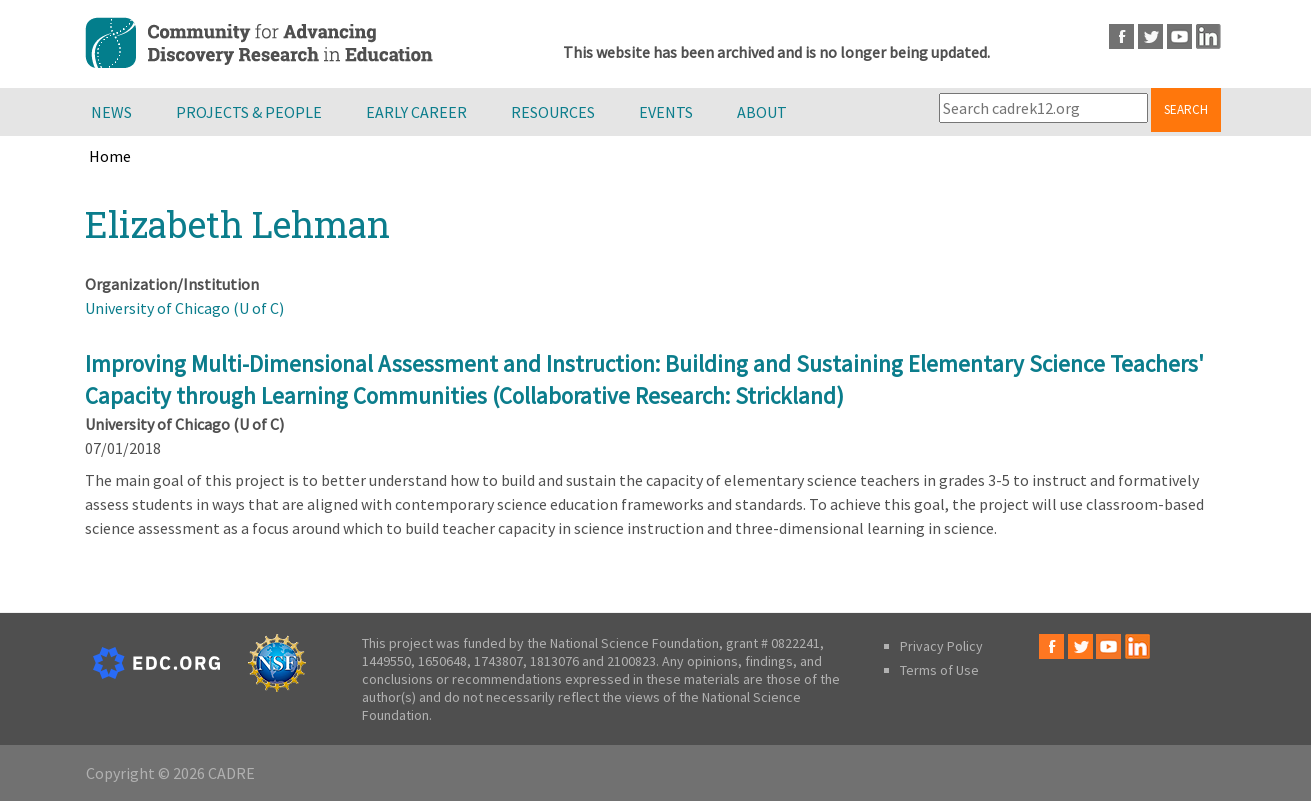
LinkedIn (1208, 36)
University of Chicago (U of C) (184, 308)
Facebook (1121, 36)
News (111, 112)
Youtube (1179, 36)
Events (666, 112)
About (762, 112)
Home (110, 156)
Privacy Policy (941, 646)
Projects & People (249, 112)
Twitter (1150, 36)
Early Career (416, 112)
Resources (553, 112)
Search (1186, 109)
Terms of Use (939, 670)
